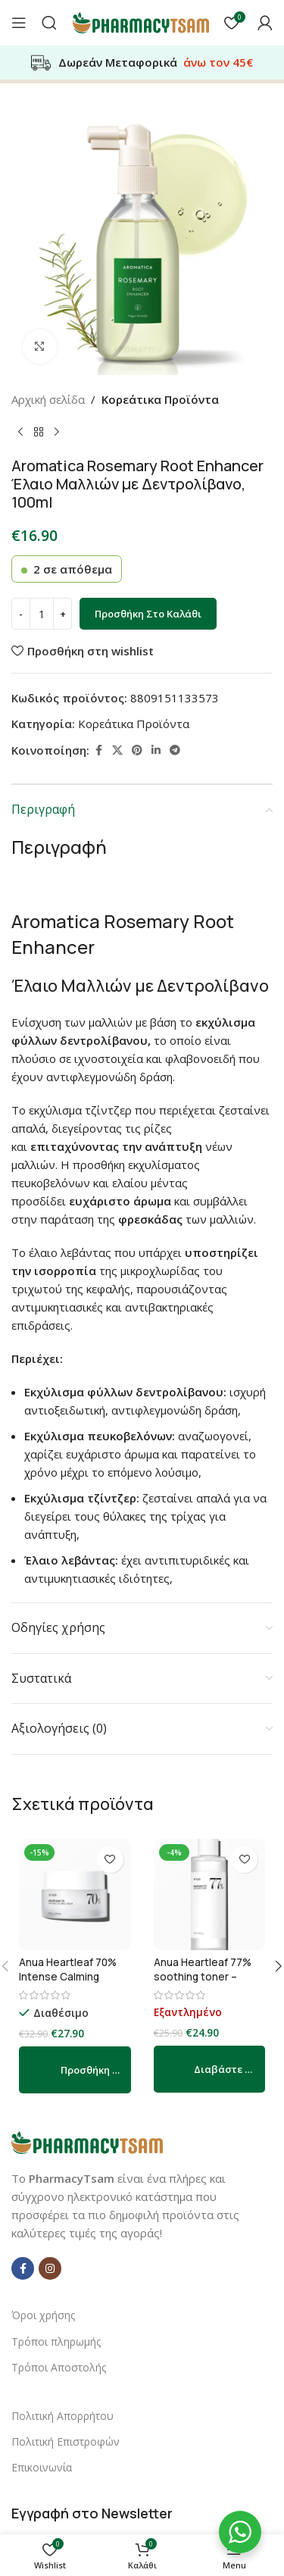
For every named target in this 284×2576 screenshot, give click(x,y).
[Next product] (57, 433)
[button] (75, 2069)
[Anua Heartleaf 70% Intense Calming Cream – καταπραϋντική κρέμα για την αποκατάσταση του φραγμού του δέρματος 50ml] (75, 1895)
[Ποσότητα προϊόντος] (41, 614)
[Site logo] (141, 21)
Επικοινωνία (41, 2467)
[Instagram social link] (50, 2268)
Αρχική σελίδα (48, 399)
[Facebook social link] (98, 750)
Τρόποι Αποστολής (58, 2367)
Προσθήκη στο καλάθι (148, 614)
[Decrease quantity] (20, 614)
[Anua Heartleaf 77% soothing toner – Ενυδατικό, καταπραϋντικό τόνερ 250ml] (210, 1895)
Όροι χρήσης (43, 2315)
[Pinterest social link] (137, 750)
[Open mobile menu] (19, 23)
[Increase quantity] (62, 614)
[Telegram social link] (175, 750)
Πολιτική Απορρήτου (62, 2416)
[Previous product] (20, 433)
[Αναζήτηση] (49, 23)
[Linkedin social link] (156, 750)
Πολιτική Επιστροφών (65, 2441)
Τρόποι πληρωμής (56, 2341)
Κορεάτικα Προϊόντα (160, 399)
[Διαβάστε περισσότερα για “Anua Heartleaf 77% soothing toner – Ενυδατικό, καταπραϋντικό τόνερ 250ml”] (210, 2069)
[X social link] (117, 750)
